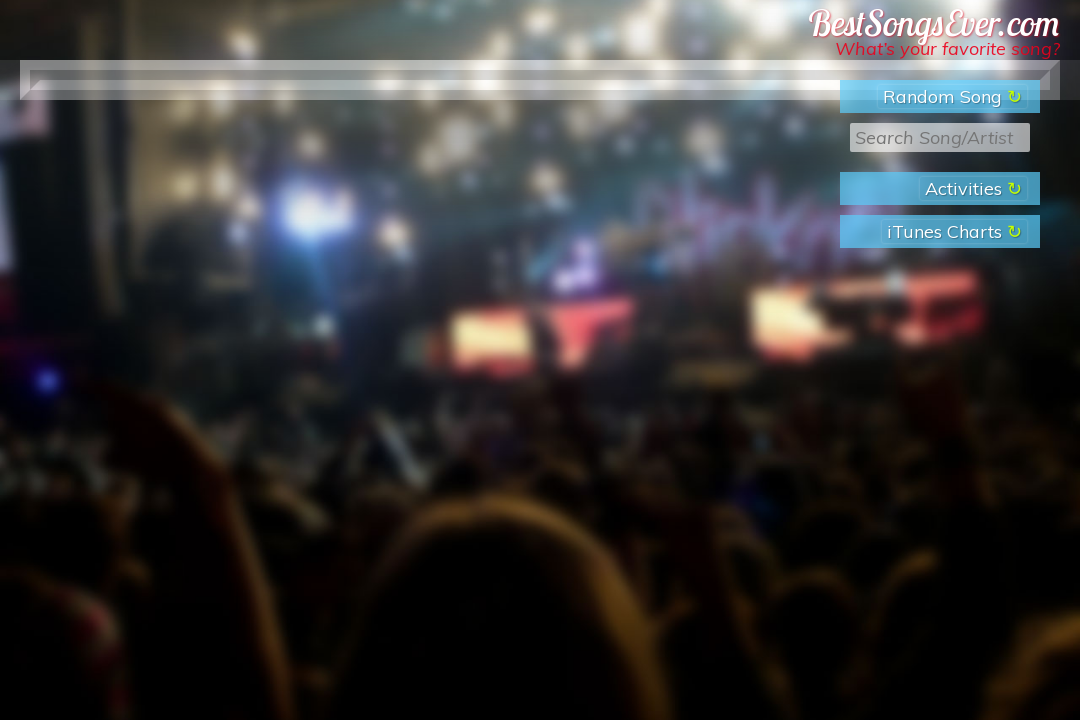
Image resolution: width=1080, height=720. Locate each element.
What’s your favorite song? (947, 48)
